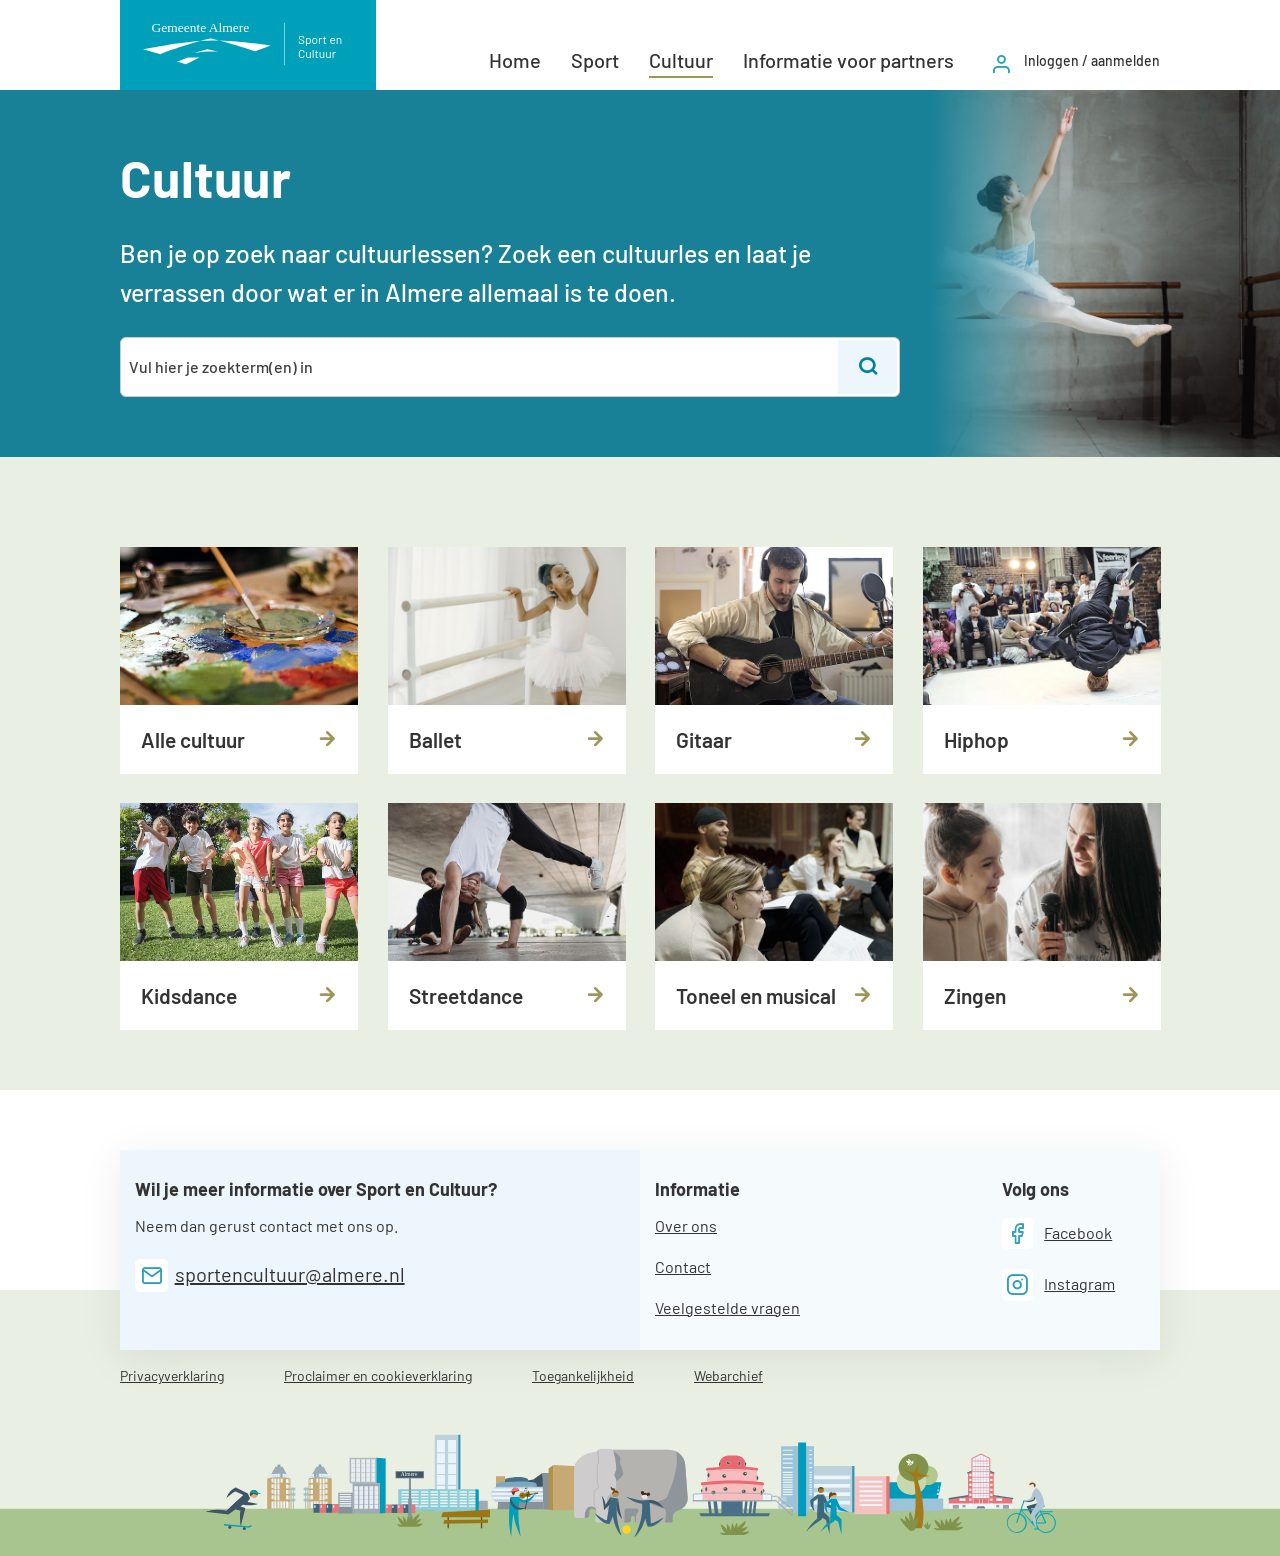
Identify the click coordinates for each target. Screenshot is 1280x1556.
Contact (683, 1266)
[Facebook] (1057, 1233)
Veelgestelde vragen (727, 1307)
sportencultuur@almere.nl (290, 1274)
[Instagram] (1059, 1284)
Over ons (686, 1225)
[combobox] (480, 367)
